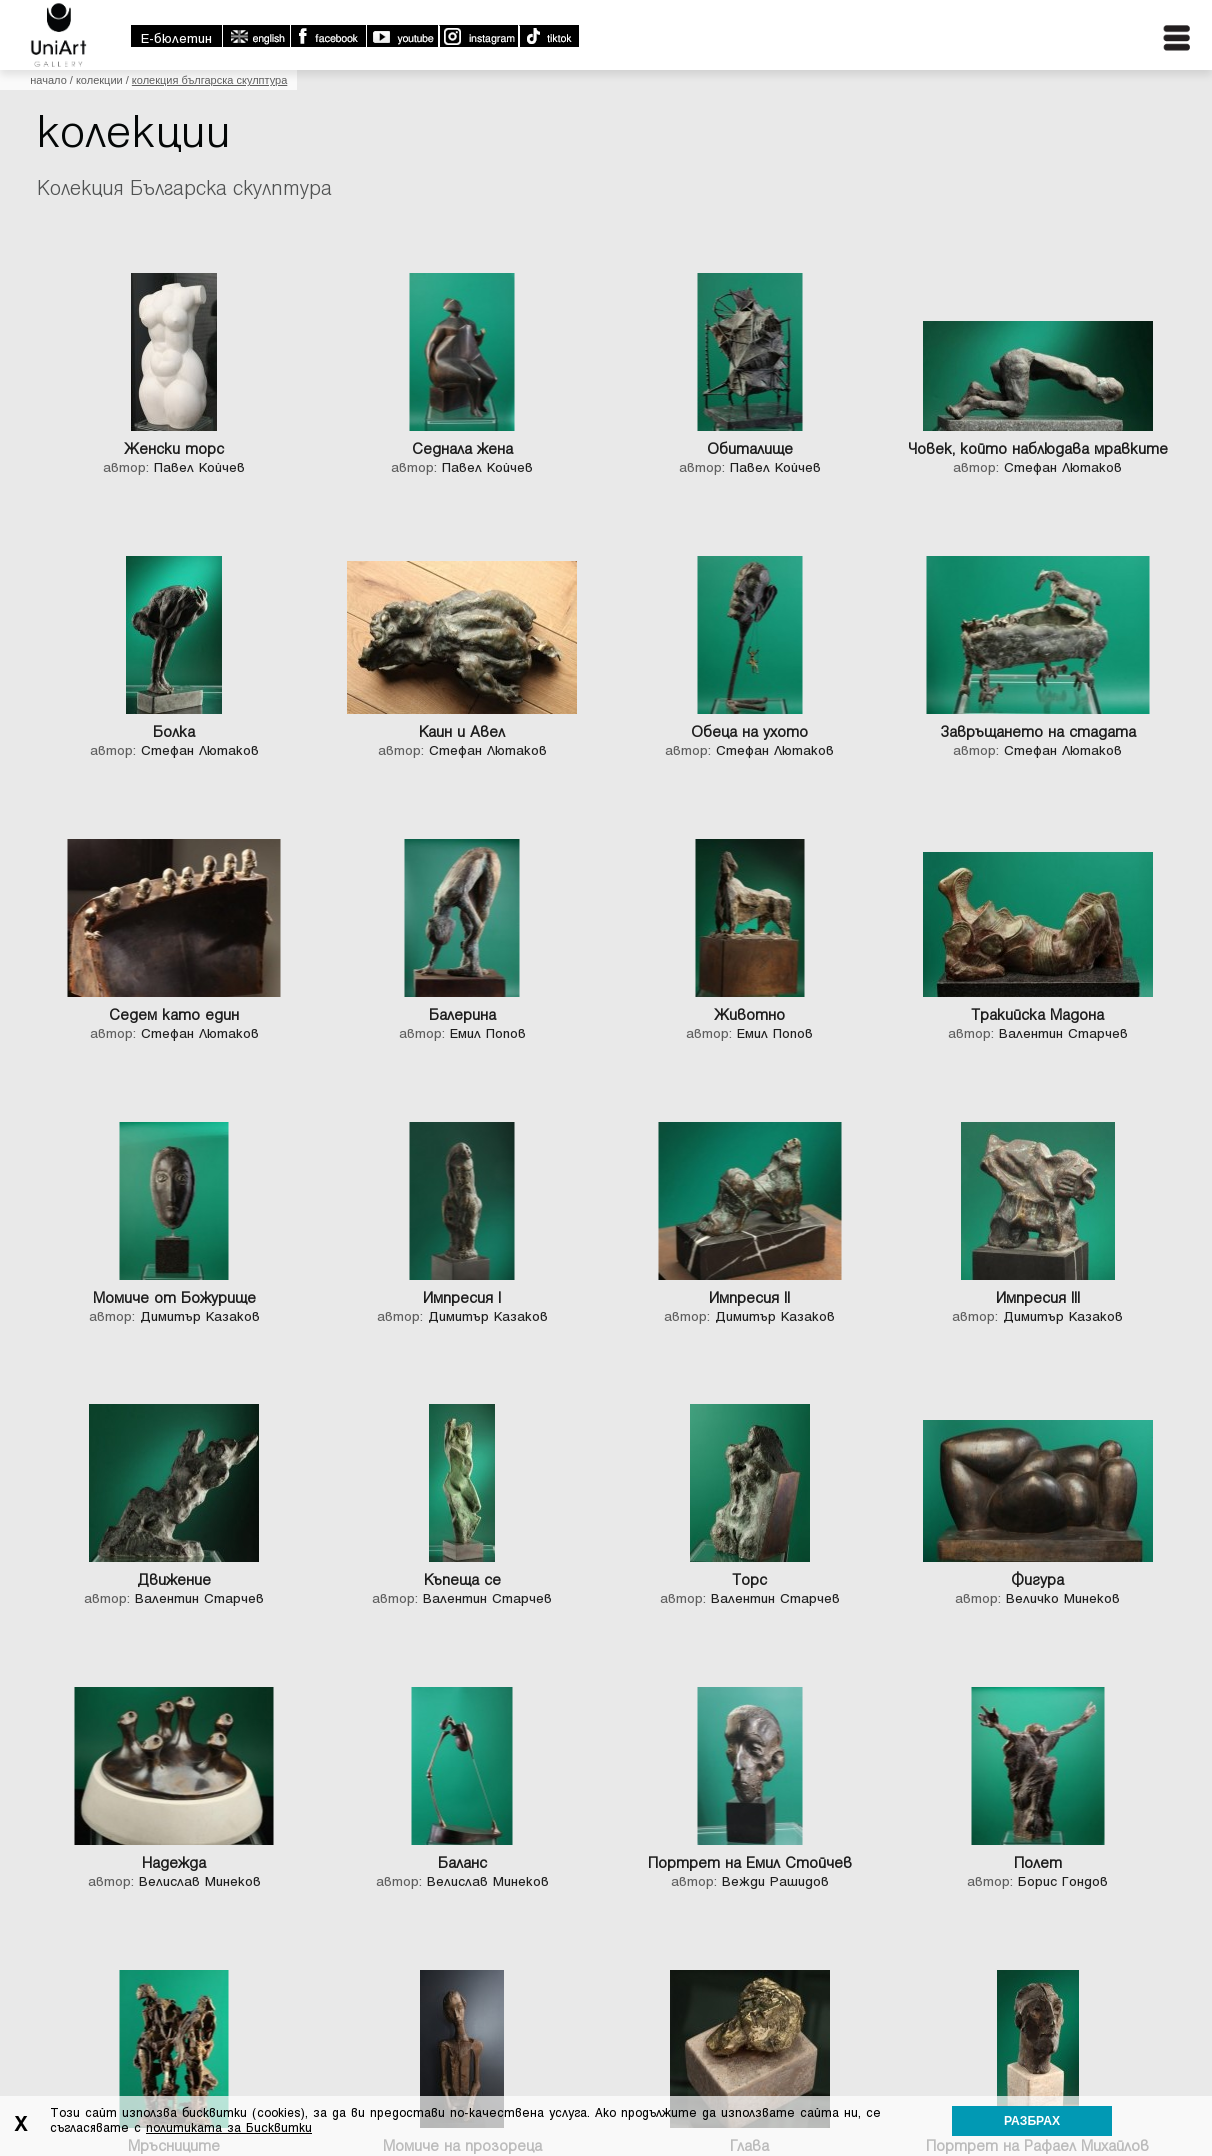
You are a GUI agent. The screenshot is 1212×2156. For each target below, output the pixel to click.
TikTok (548, 36)
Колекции (99, 80)
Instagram (478, 36)
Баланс (462, 1863)
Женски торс (174, 449)
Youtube (402, 36)
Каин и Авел (462, 732)
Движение (174, 1580)
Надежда (174, 1863)
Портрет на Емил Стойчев (750, 1863)
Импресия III (1038, 1298)
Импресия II (749, 1298)
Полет (1038, 1863)
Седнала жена (462, 449)
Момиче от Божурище (174, 1298)
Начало (48, 80)
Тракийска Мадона (1037, 1015)
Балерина (462, 1015)
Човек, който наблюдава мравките (1038, 449)
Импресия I (462, 1298)
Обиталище (750, 449)
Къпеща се (462, 1580)
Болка (174, 732)
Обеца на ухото (749, 732)
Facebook (328, 36)
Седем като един (174, 1015)
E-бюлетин (176, 38)
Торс (749, 1580)
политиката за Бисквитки (229, 2128)
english (256, 36)
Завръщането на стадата (1038, 732)
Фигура (1037, 1580)
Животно (749, 1015)
